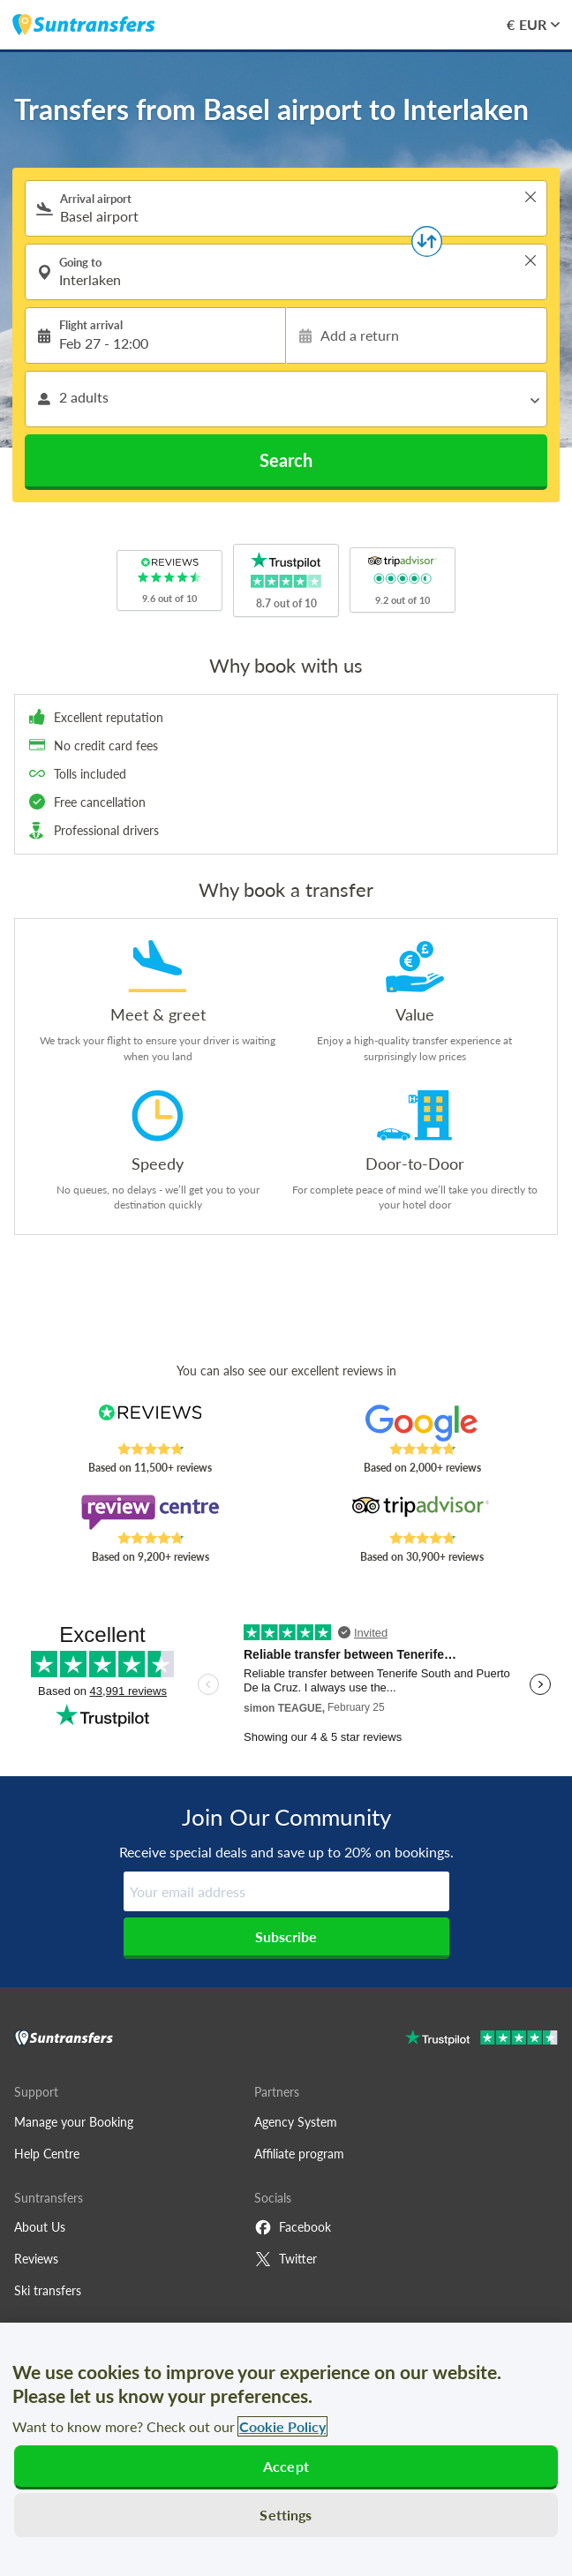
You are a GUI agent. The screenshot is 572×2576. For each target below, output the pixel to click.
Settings (286, 2514)
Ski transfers (47, 2290)
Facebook (292, 2227)
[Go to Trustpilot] (481, 2040)
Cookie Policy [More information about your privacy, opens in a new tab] (282, 2426)
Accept (286, 2466)
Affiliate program (299, 2153)
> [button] (530, 197)
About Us (39, 2226)
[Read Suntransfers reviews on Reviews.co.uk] (150, 1423)
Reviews (36, 2258)
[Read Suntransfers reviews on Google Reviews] (422, 1423)
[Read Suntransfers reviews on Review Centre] (150, 1512)
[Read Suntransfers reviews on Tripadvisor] (422, 1512)
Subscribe (286, 1936)
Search (286, 460)
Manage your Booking (73, 2121)
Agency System (295, 2121)
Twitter (285, 2259)
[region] (286, 2449)
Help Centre (46, 2153)
